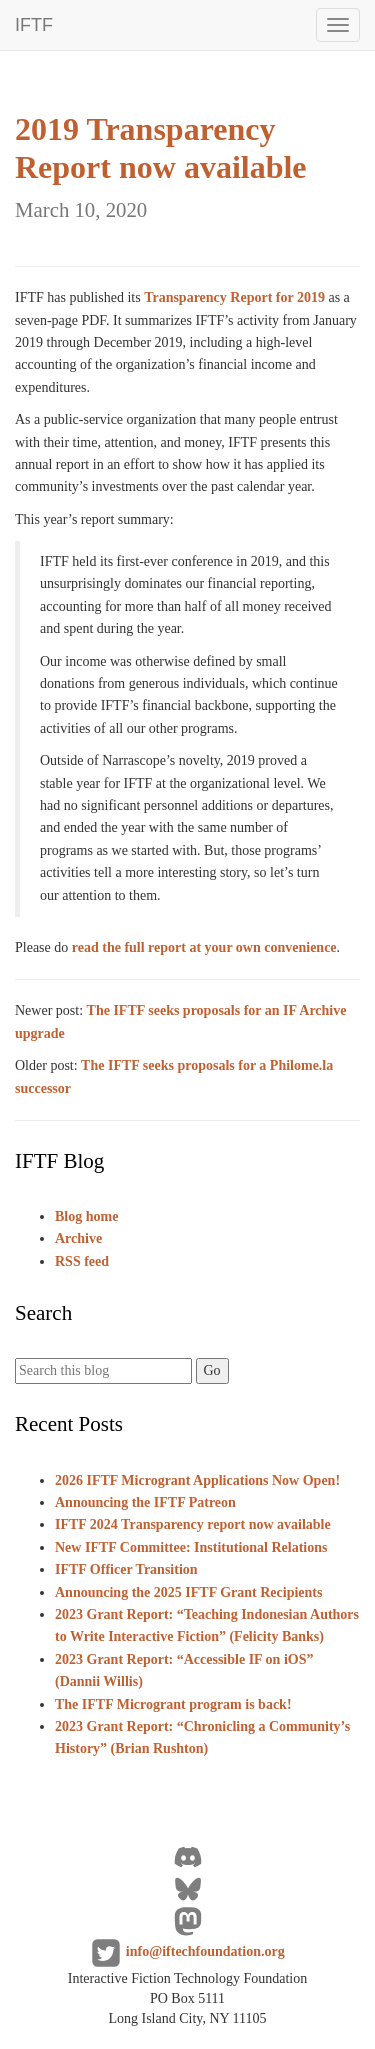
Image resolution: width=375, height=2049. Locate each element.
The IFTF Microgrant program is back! (173, 1704)
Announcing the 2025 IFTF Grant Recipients (188, 1592)
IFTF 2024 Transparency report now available (193, 1524)
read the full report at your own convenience (204, 947)
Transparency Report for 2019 (234, 297)
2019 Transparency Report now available (161, 166)
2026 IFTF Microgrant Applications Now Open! (197, 1480)
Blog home (86, 1216)
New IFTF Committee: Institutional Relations (191, 1547)
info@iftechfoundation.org (205, 1951)
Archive (78, 1238)
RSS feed (82, 1261)
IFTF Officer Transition (126, 1569)
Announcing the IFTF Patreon (145, 1502)
